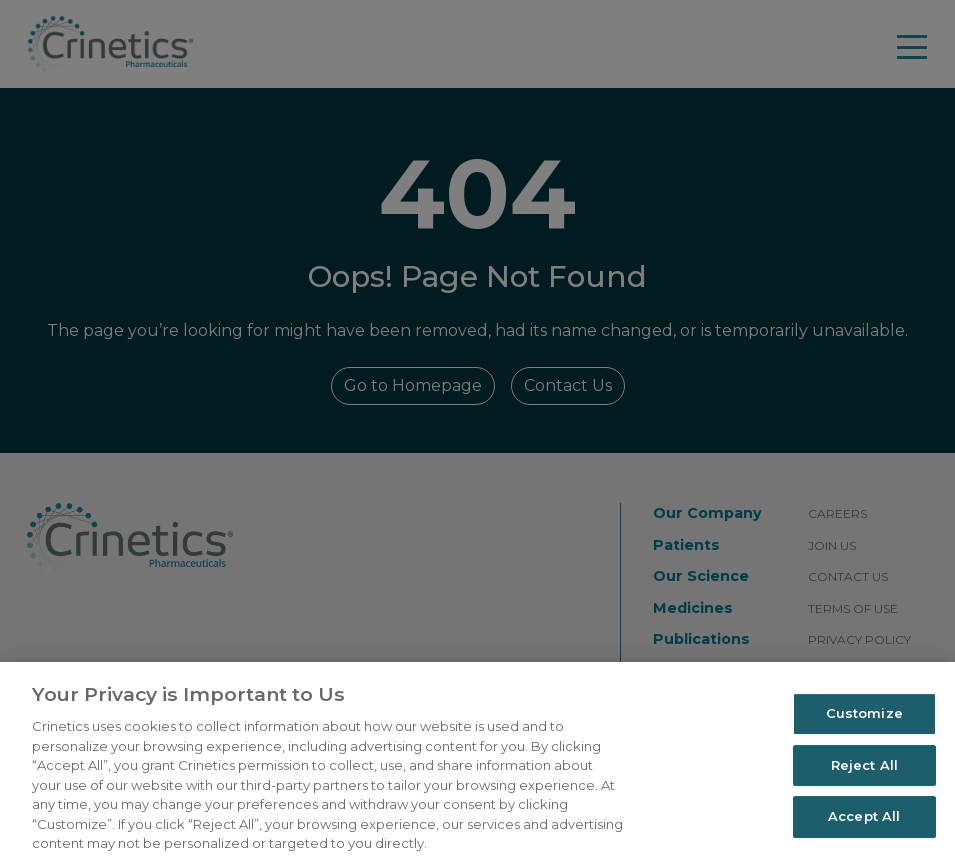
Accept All (864, 817)
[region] (477, 763)
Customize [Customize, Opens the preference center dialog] (864, 713)
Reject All (864, 765)
